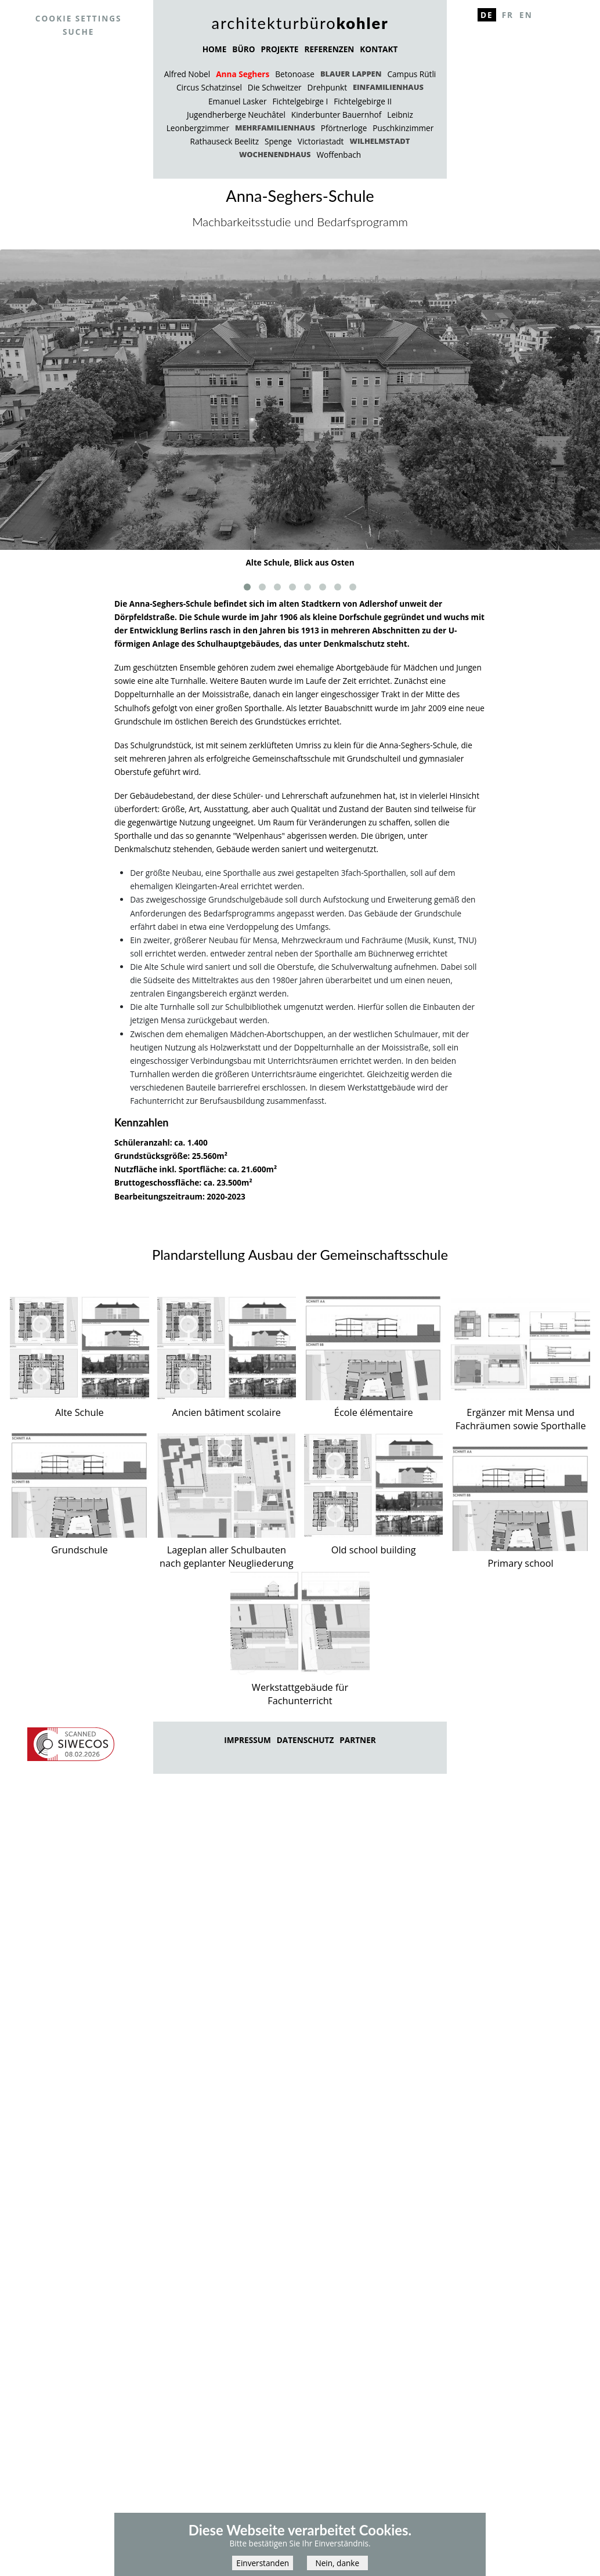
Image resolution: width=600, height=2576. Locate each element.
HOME (215, 49)
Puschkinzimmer (403, 127)
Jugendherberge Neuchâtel (236, 114)
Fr (508, 14)
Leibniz (400, 114)
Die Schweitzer (275, 87)
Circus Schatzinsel (209, 87)
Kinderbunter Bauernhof (336, 114)
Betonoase (295, 73)
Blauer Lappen (351, 73)
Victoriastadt (321, 141)
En (526, 14)
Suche (78, 31)
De (486, 14)
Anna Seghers (242, 73)
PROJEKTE (279, 49)
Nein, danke (337, 2567)
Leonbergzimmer (198, 127)
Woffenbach (339, 154)
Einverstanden (262, 2567)
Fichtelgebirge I (300, 101)
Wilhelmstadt (379, 141)
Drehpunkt (327, 87)
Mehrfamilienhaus (275, 127)
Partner (357, 1739)
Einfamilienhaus (388, 87)
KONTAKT (378, 49)
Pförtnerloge (344, 127)
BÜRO (243, 49)
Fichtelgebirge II (363, 101)
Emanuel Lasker (237, 101)
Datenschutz (305, 1739)
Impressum (247, 1739)
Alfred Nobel (187, 73)
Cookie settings (78, 18)
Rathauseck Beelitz (224, 141)
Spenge (278, 141)
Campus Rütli (411, 73)
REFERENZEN (329, 49)
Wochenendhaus (275, 154)
